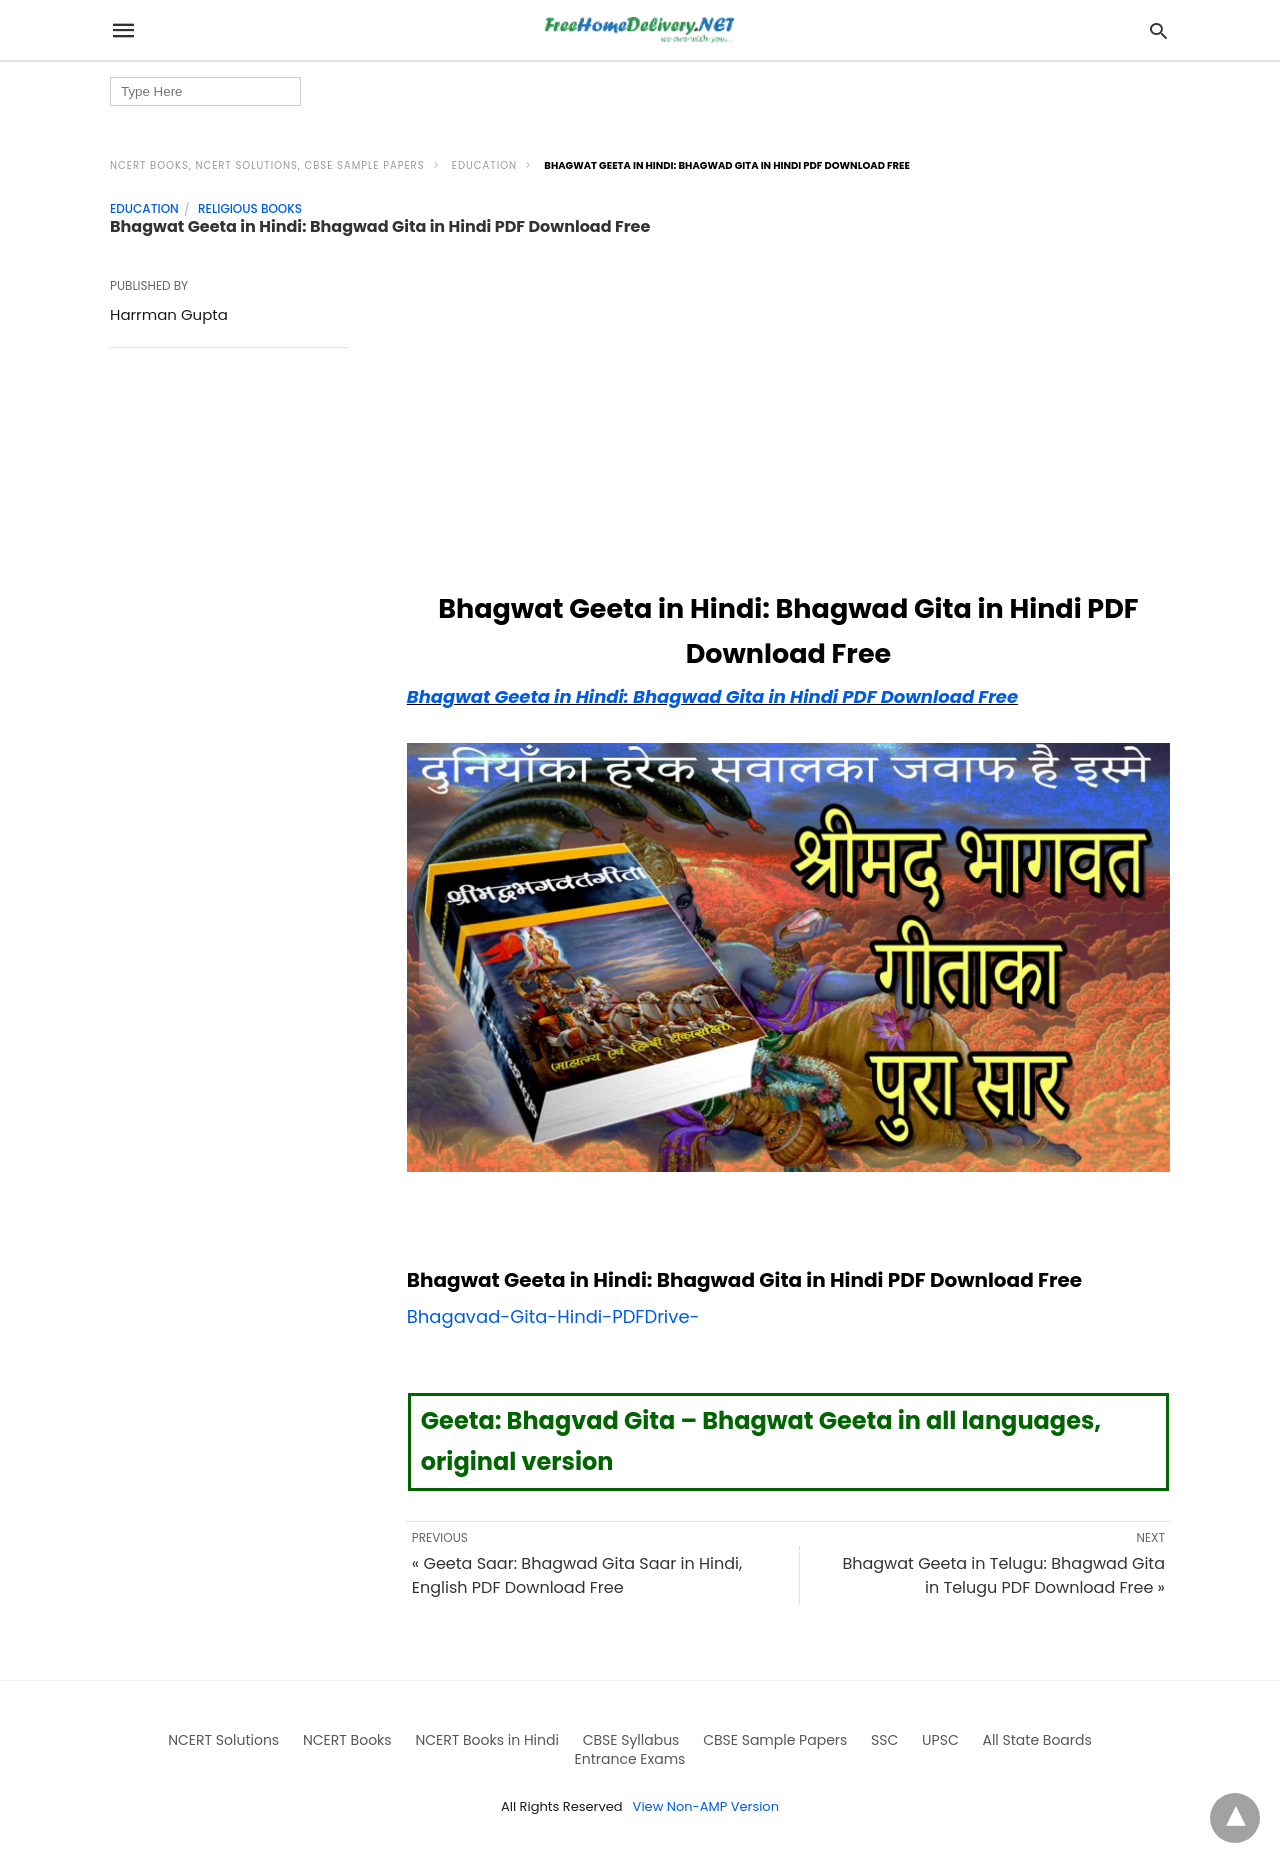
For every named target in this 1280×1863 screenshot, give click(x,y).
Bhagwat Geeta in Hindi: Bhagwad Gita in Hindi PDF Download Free (712, 696)
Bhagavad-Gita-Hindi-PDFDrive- (553, 1316)
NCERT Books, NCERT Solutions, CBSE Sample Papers (267, 165)
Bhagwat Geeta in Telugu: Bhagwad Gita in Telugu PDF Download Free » (1003, 1575)
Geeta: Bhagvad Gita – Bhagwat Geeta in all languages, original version (761, 1441)
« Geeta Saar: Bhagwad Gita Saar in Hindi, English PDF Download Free (577, 1575)
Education (484, 165)
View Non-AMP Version (706, 1806)
